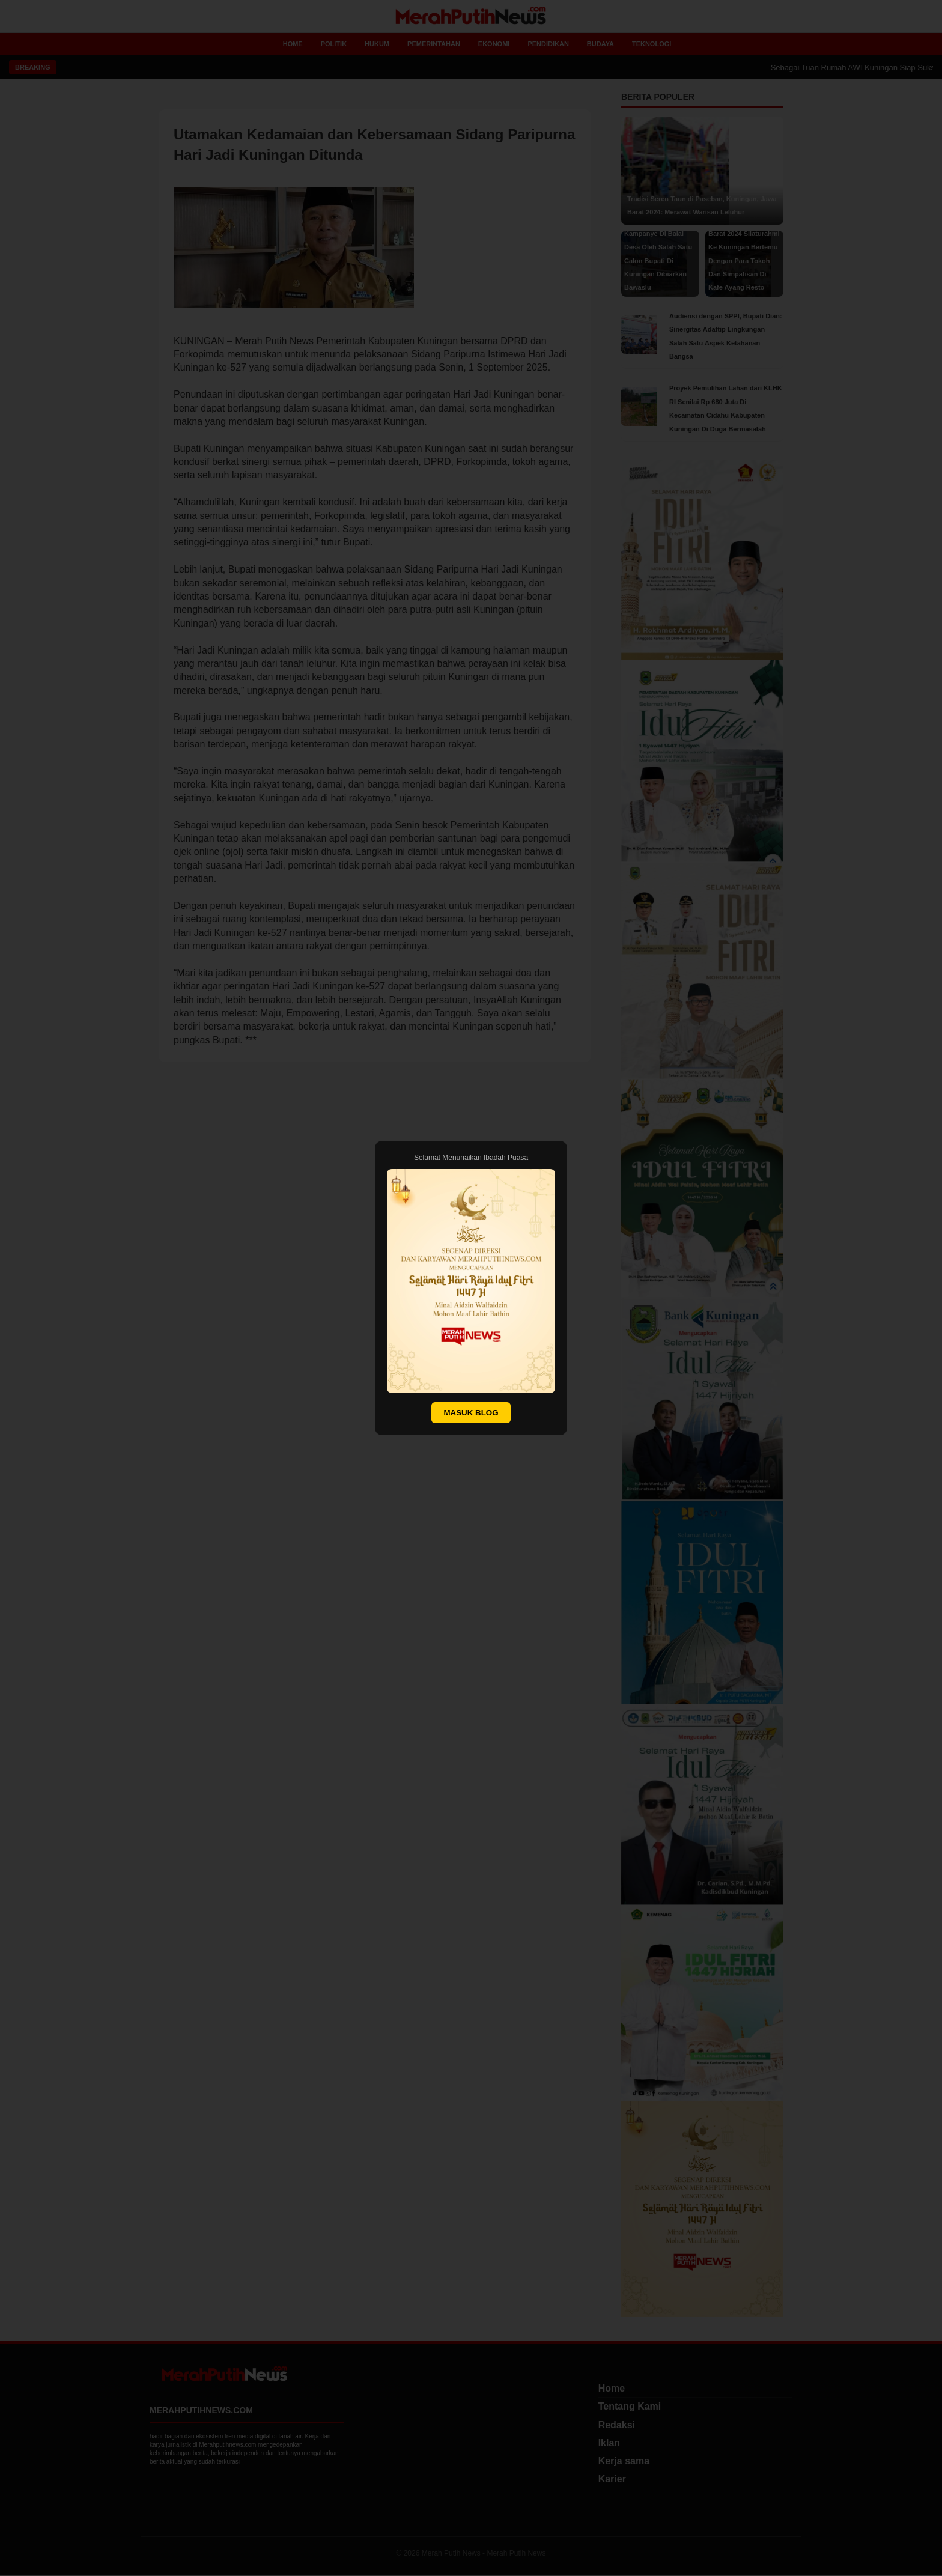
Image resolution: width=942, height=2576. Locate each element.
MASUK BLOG (470, 1412)
